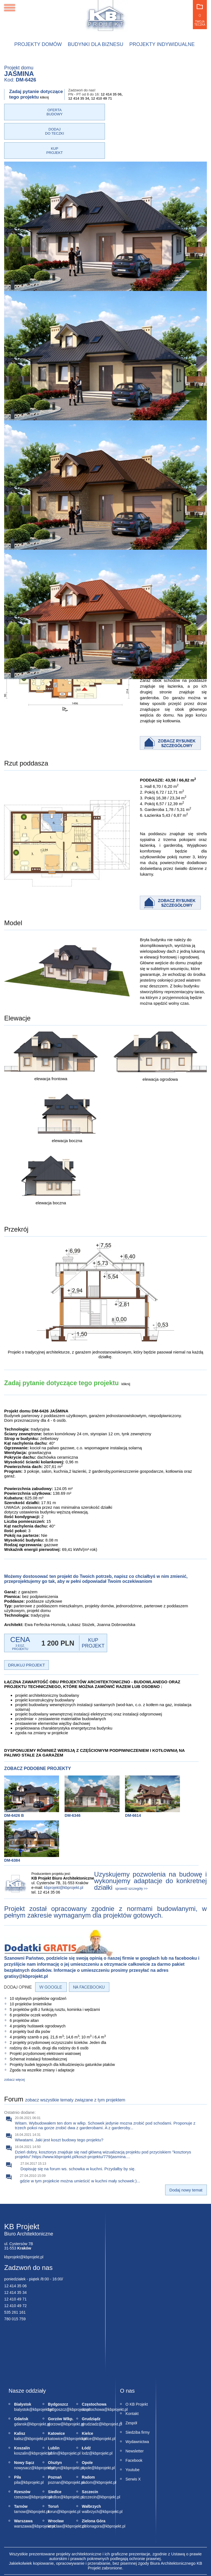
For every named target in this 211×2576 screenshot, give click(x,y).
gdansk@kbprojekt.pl (17, 2385)
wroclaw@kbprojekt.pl (51, 2487)
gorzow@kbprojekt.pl (51, 2385)
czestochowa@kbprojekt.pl (85, 2371)
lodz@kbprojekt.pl (85, 2414)
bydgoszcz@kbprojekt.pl (51, 2371)
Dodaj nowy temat (186, 2151)
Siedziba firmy (138, 2394)
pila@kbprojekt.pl (17, 2444)
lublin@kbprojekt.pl (51, 2414)
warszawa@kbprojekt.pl (17, 2487)
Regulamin (113, 2551)
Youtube (133, 2431)
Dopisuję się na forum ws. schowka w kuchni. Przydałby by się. (78, 2130)
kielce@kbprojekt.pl (85, 2400)
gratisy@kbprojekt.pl (26, 1937)
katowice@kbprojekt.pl (51, 2400)
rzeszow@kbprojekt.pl (17, 2458)
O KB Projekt (137, 2365)
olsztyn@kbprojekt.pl (51, 2429)
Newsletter (135, 2412)
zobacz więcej (14, 2041)
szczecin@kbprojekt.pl (85, 2458)
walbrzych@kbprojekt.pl (85, 2473)
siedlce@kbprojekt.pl (51, 2458)
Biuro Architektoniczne (28, 2195)
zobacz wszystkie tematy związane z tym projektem (75, 2061)
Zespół (131, 2384)
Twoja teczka (200, 15)
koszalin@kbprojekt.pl (17, 2414)
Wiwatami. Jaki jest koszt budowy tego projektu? (59, 2101)
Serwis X (133, 2440)
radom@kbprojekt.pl (85, 2444)
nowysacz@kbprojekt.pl (17, 2429)
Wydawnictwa (137, 2403)
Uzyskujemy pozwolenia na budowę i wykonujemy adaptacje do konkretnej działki (150, 1842)
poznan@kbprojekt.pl (51, 2444)
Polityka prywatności (79, 2551)
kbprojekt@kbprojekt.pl (63, 1849)
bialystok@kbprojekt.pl (17, 2371)
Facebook (134, 2422)
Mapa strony (139, 2551)
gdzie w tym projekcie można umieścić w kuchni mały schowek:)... (80, 2142)
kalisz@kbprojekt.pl (17, 2400)
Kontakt (132, 2375)
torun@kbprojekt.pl (51, 2473)
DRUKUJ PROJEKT (26, 1626)
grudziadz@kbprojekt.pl (85, 2385)
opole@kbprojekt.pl (85, 2429)
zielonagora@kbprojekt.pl (85, 2487)
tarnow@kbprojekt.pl (17, 2473)
